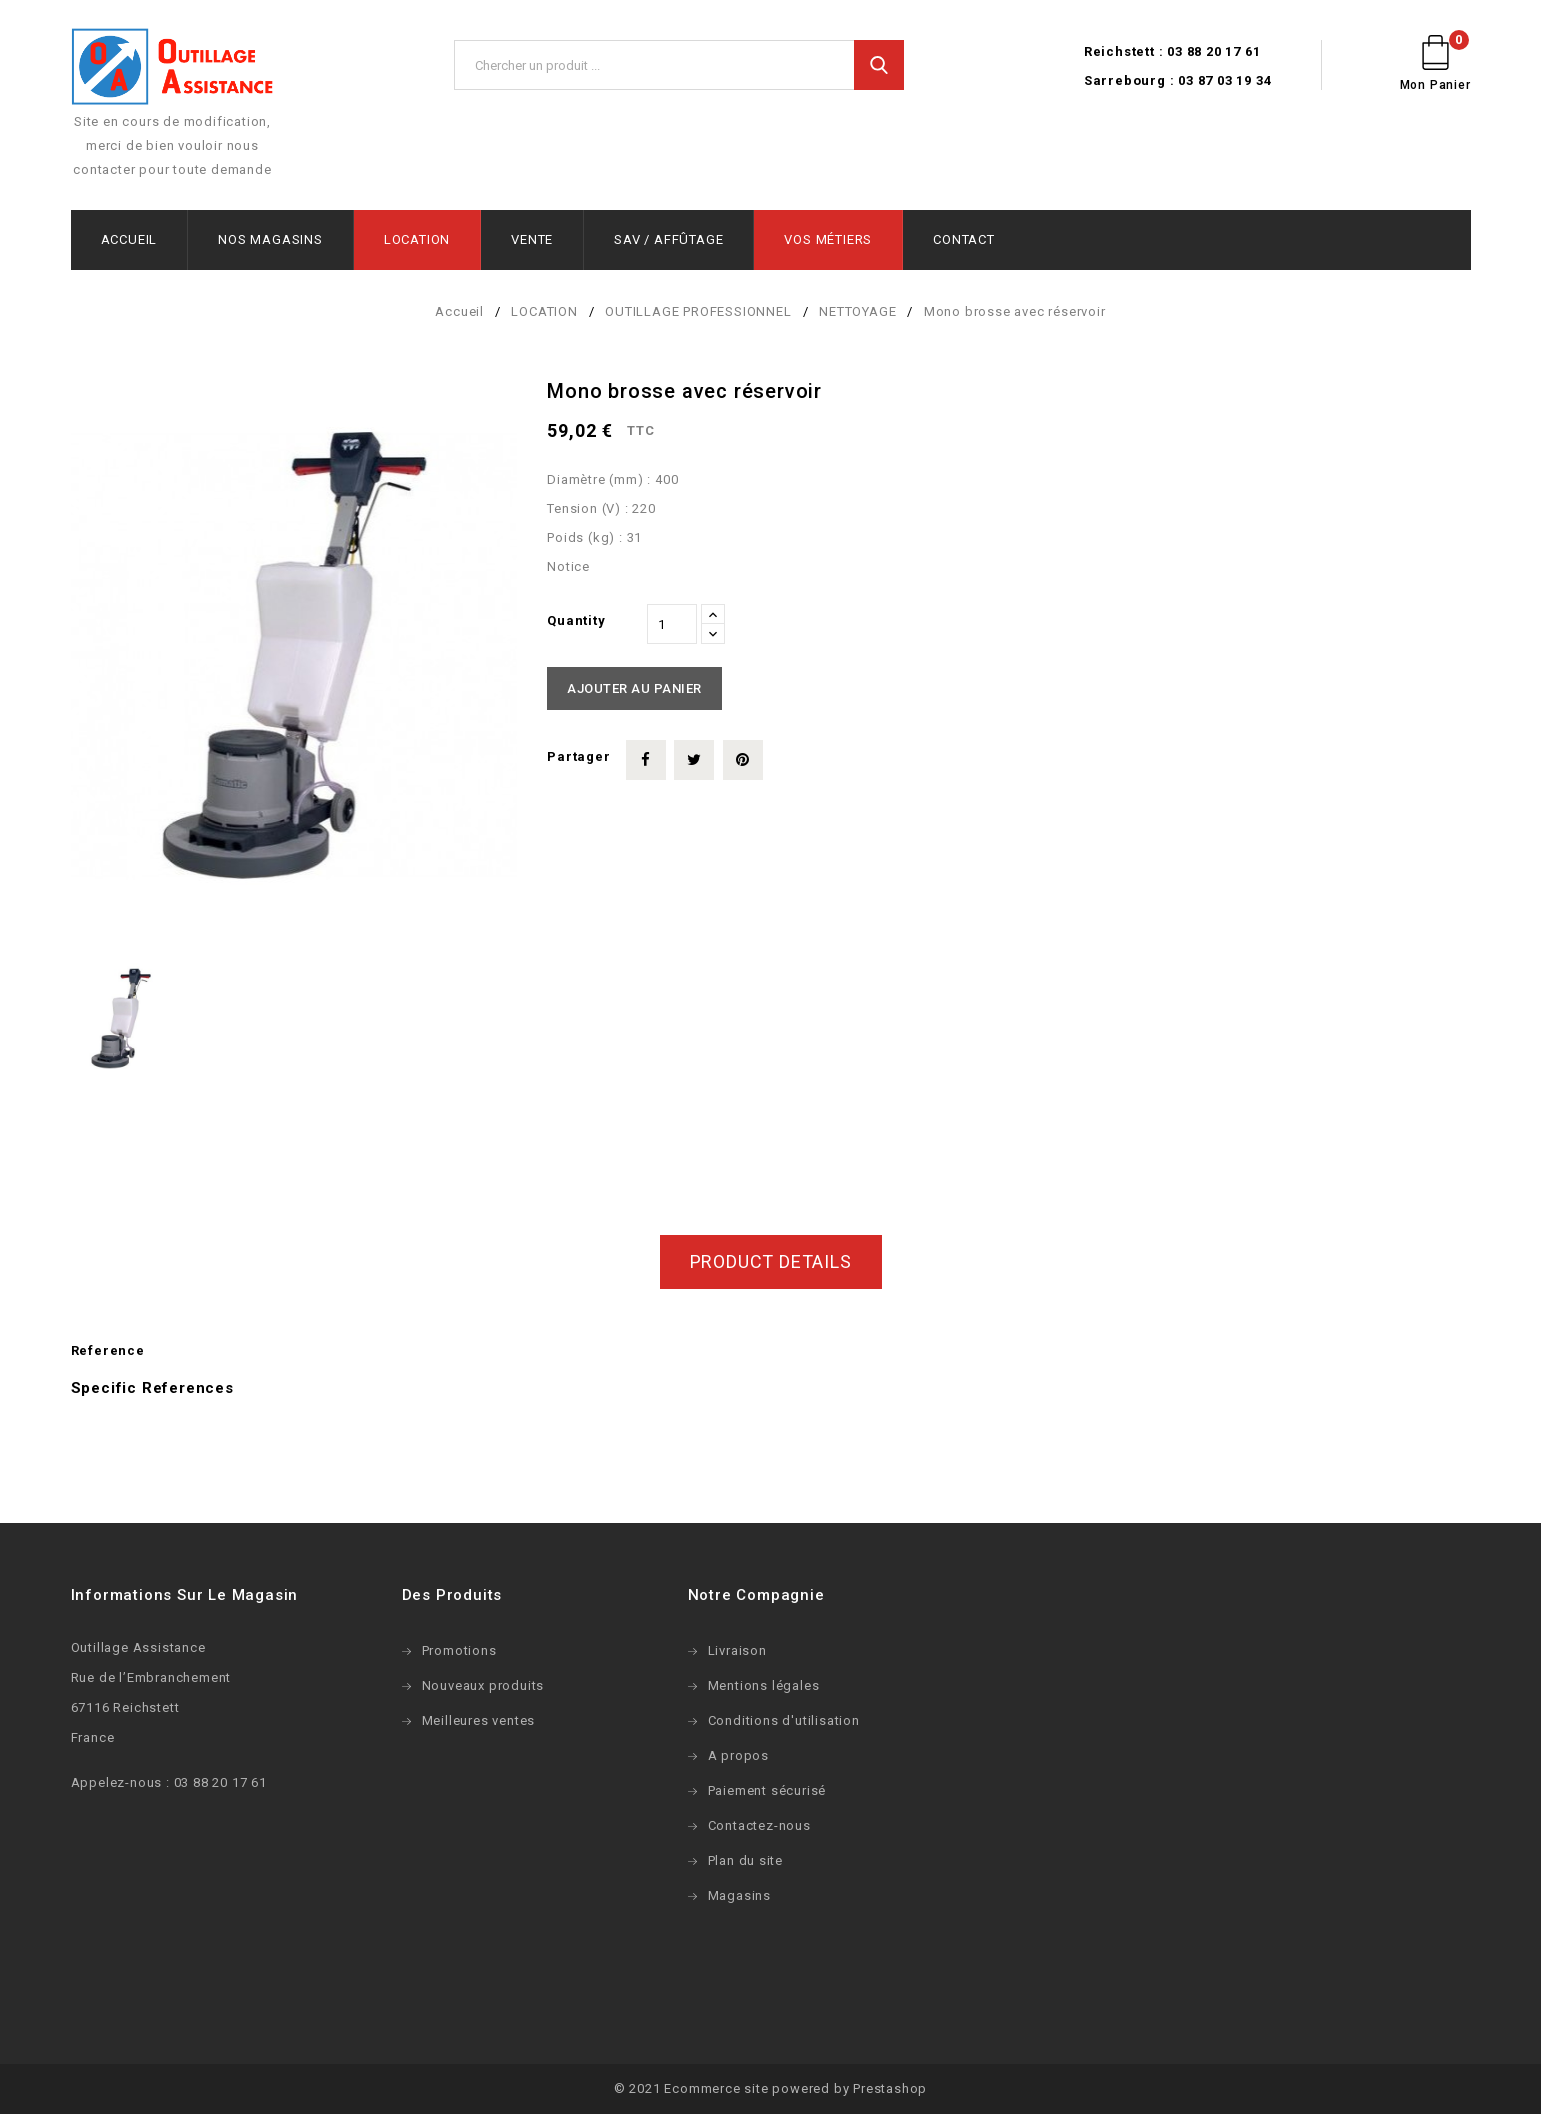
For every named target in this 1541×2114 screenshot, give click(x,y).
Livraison (737, 1650)
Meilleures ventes (479, 1720)
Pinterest (743, 760)
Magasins (739, 1895)
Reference (108, 1350)
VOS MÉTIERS (828, 239)
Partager (646, 760)
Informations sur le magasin (185, 1595)
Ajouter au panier (634, 688)
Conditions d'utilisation (784, 1720)
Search (879, 65)
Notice (568, 566)
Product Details (771, 1261)
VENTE (532, 239)
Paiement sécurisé (767, 1790)
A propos (738, 1755)
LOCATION (417, 239)
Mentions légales (764, 1685)
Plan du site (746, 1860)
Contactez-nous (759, 1825)
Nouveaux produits (483, 1685)
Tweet (694, 760)
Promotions (459, 1650)
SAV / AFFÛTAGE (668, 239)
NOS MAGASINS (270, 239)
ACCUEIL (129, 239)
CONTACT (964, 239)
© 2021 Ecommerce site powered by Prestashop (770, 2088)
